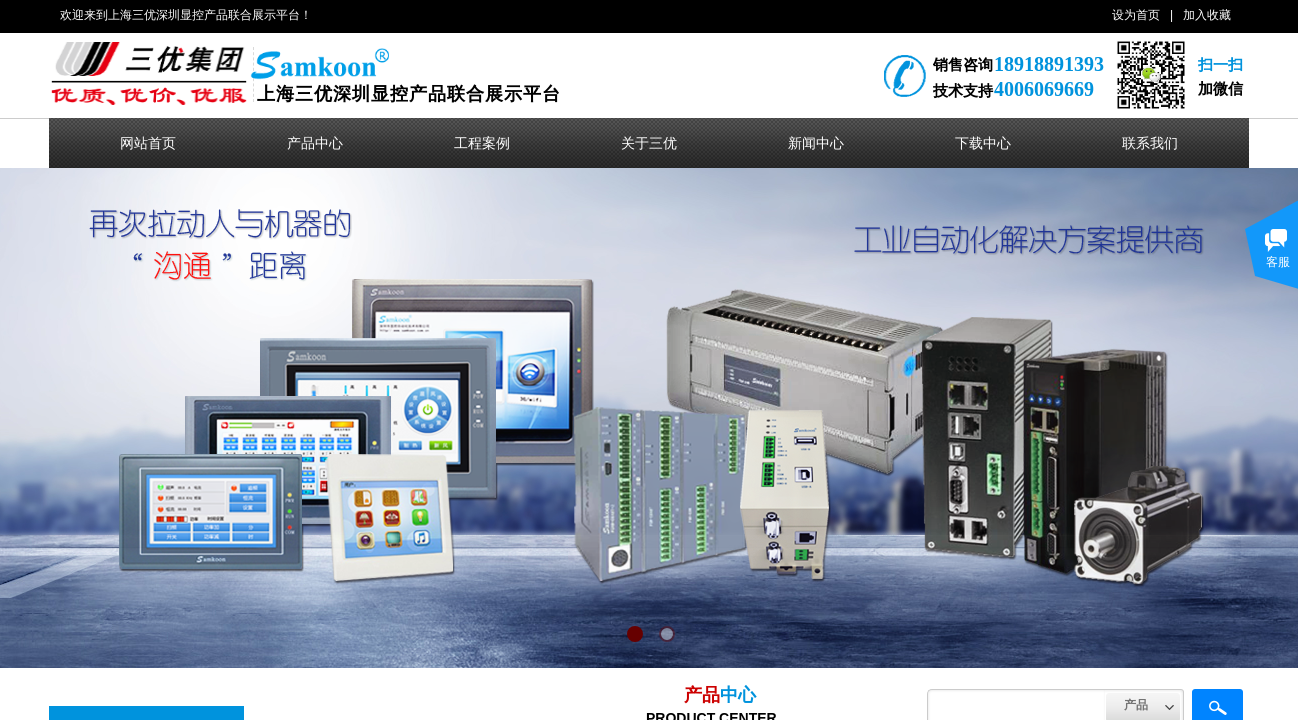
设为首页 (1136, 15)
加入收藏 (1207, 15)
